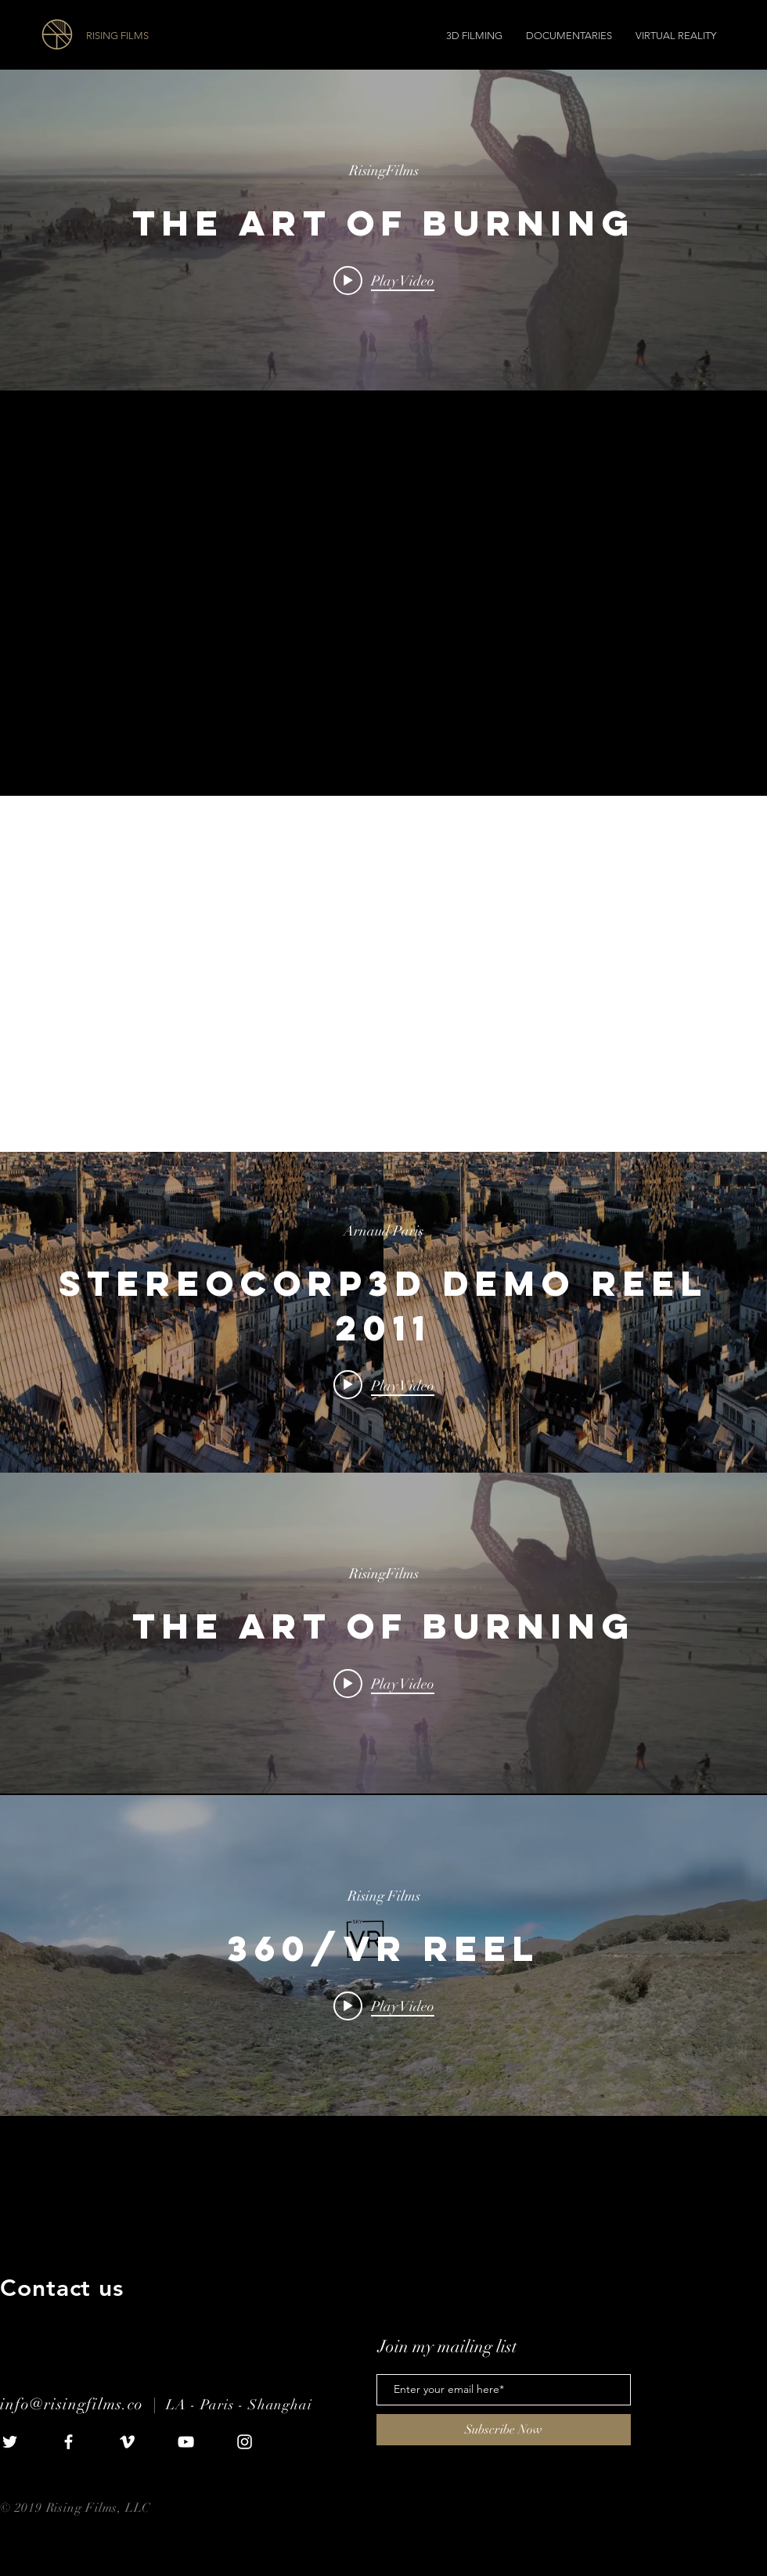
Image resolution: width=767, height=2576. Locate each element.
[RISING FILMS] (173, 36)
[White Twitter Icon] (10, 2442)
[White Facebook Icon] (68, 2442)
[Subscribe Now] (503, 2429)
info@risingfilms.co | (83, 2404)
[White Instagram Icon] (244, 2442)
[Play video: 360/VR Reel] (383, 2005)
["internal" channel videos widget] (383, 230)
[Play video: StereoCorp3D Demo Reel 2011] (383, 1385)
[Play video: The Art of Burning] (383, 280)
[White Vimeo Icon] (127, 2442)
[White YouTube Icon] (186, 2442)
